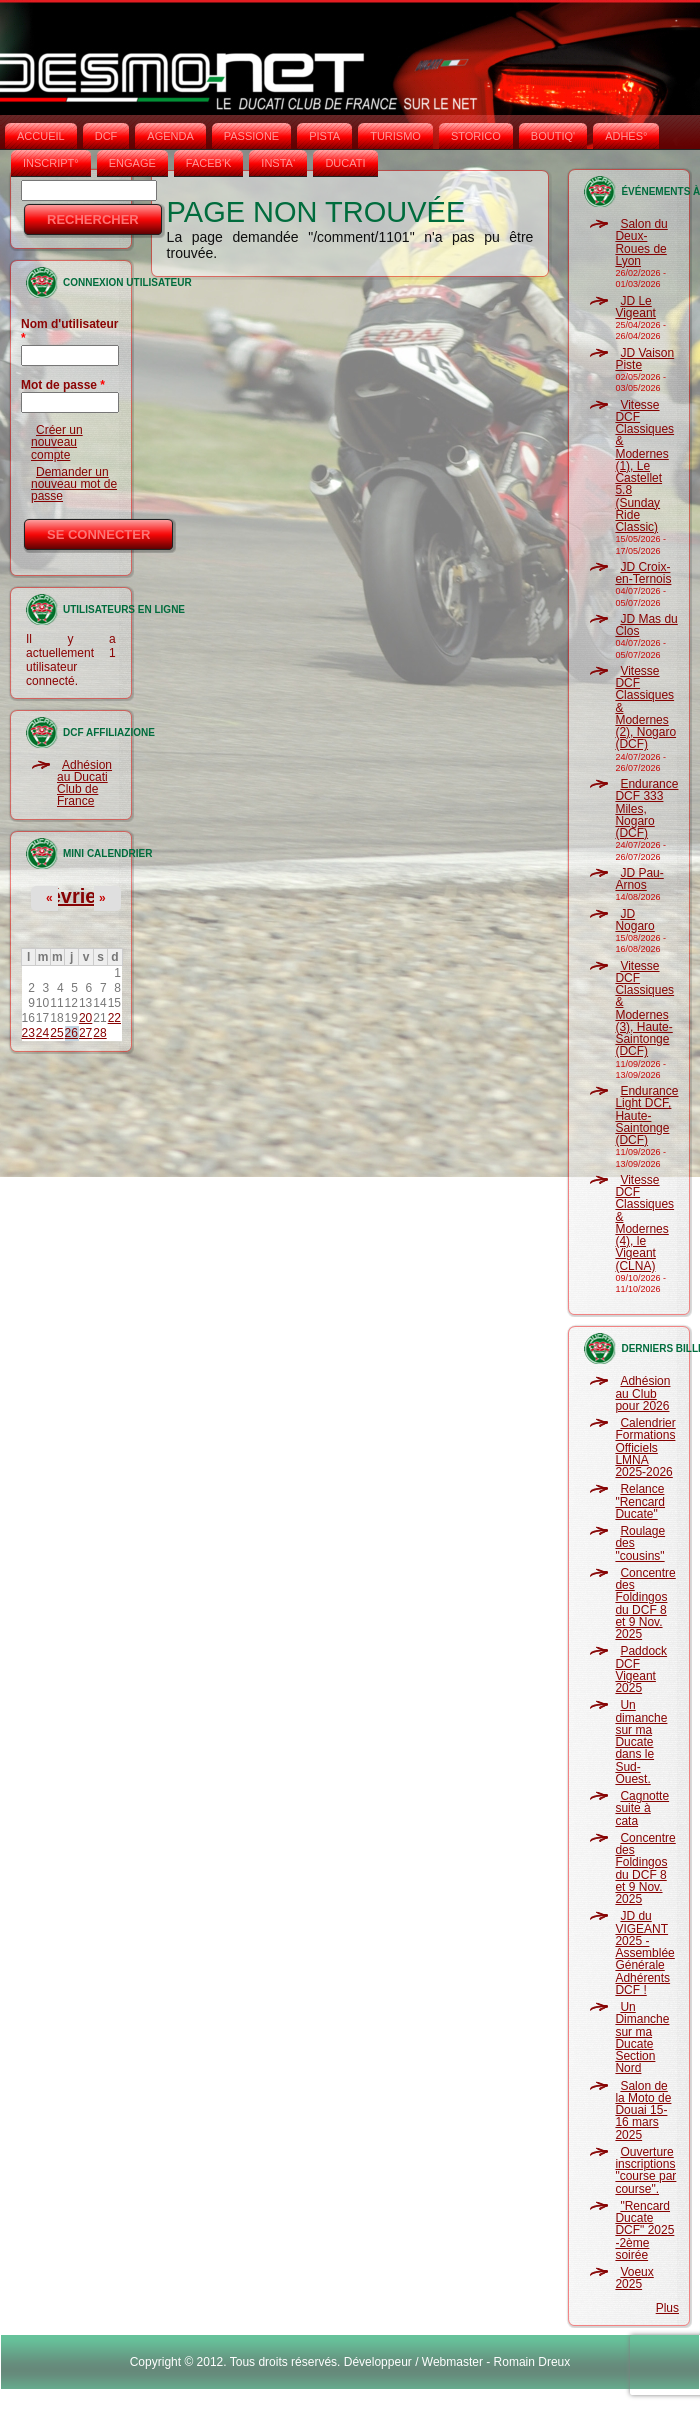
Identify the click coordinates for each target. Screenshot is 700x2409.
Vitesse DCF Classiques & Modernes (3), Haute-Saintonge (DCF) (644, 1009)
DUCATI (345, 163)
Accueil (41, 136)
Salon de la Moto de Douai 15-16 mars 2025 (643, 2110)
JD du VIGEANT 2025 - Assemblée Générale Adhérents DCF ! (644, 1953)
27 (85, 1033)
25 (56, 1033)
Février (70, 896)
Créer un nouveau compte (57, 442)
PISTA (324, 136)
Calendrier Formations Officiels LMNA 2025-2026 (645, 1447)
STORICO (476, 136)
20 (85, 1018)
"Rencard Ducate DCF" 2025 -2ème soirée (644, 2230)
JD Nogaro (634, 920)
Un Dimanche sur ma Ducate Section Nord (642, 2037)
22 (114, 1018)
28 (99, 1033)
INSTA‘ (278, 163)
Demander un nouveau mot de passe (74, 484)
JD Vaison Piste (644, 359)
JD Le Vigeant (635, 307)
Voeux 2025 (634, 2278)
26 (71, 1033)
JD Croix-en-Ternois (643, 573)
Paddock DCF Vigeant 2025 (641, 1669)
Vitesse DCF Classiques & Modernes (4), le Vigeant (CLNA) (644, 1223)
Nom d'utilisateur (70, 331)
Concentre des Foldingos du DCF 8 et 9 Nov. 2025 (645, 1603)
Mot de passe (63, 385)
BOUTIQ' (553, 136)
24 (42, 1033)
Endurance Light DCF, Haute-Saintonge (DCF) (646, 1115)
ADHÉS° (626, 136)
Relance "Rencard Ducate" (640, 1501)
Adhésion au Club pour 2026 (642, 1393)
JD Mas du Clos (646, 625)
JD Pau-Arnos (639, 879)
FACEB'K (209, 163)
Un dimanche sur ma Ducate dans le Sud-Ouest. (641, 1742)
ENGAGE (132, 163)
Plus (667, 2308)
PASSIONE (251, 136)
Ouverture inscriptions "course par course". (645, 2170)
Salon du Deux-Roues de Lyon (641, 242)
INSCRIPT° (51, 163)
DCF (106, 136)
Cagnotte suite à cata (642, 1808)
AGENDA (170, 136)
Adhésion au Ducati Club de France (84, 783)
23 (28, 1033)
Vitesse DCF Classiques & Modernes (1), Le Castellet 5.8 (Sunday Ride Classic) (644, 466)
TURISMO (395, 136)
